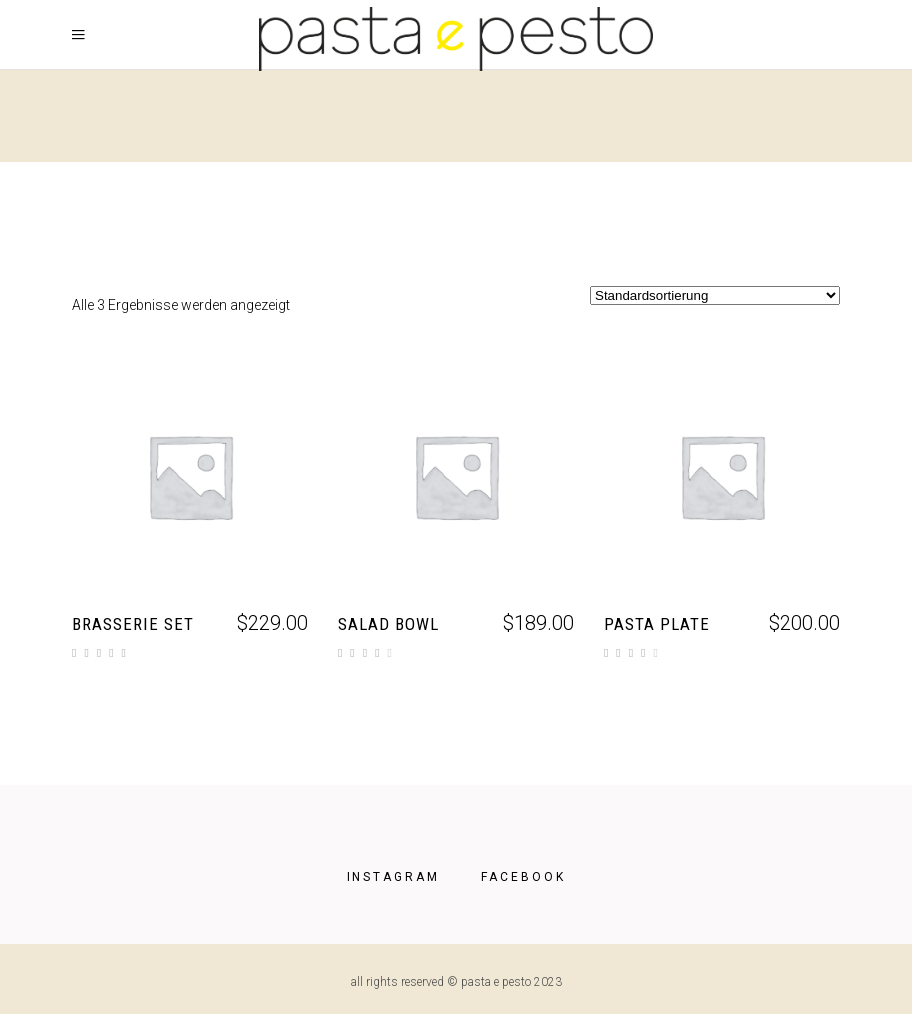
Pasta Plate (657, 624)
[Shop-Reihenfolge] (715, 295)
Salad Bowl (388, 624)
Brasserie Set (133, 624)
